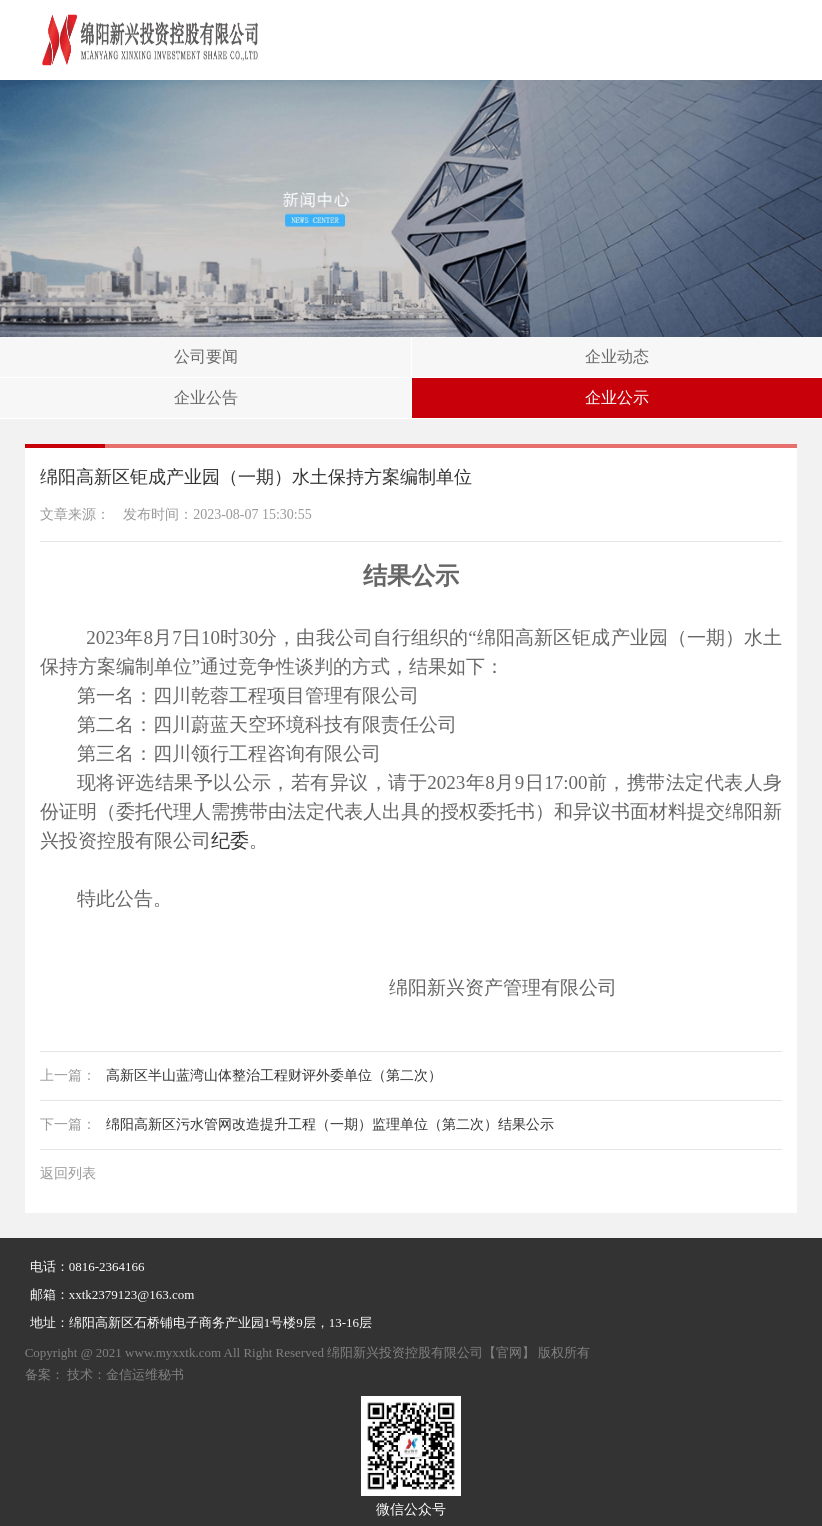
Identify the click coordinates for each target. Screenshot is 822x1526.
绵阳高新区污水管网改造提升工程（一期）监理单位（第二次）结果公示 (297, 1124)
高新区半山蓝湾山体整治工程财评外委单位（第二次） (241, 1075)
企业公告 (206, 397)
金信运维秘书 (145, 1374)
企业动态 (617, 356)
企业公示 (617, 397)
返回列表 (68, 1173)
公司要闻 (206, 356)
